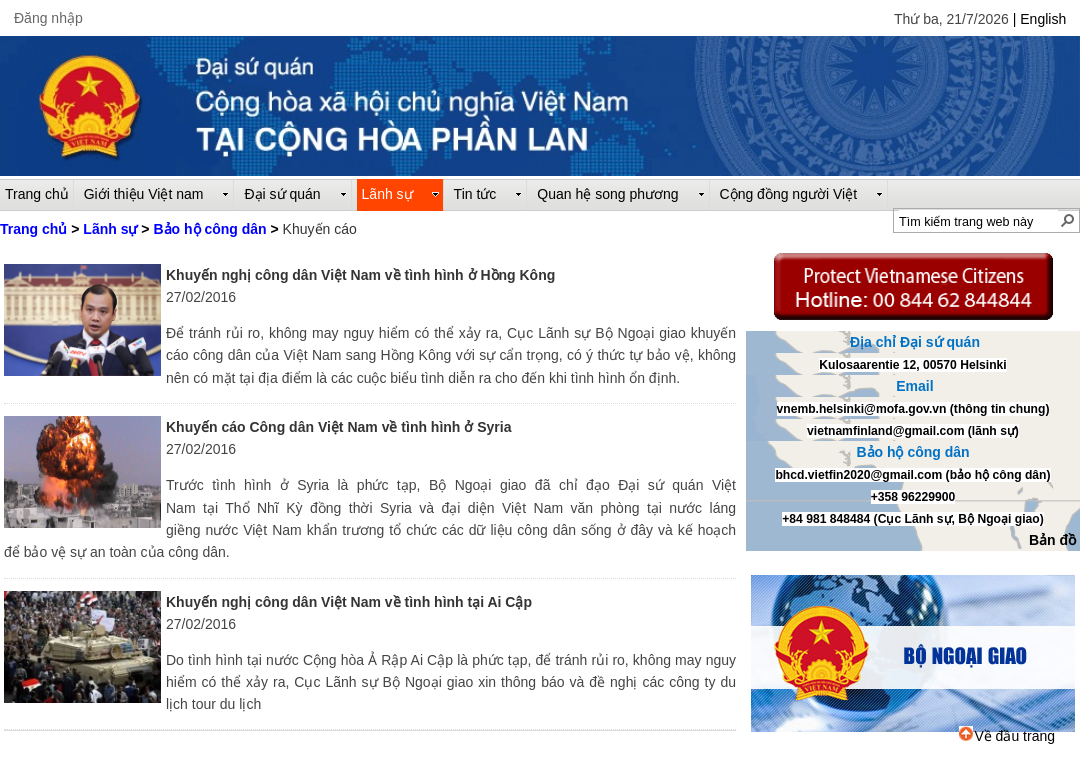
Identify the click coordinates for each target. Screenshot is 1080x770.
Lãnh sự (110, 229)
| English (1039, 19)
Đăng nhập (48, 18)
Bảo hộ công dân (209, 229)
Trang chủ (33, 229)
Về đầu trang (1007, 736)
